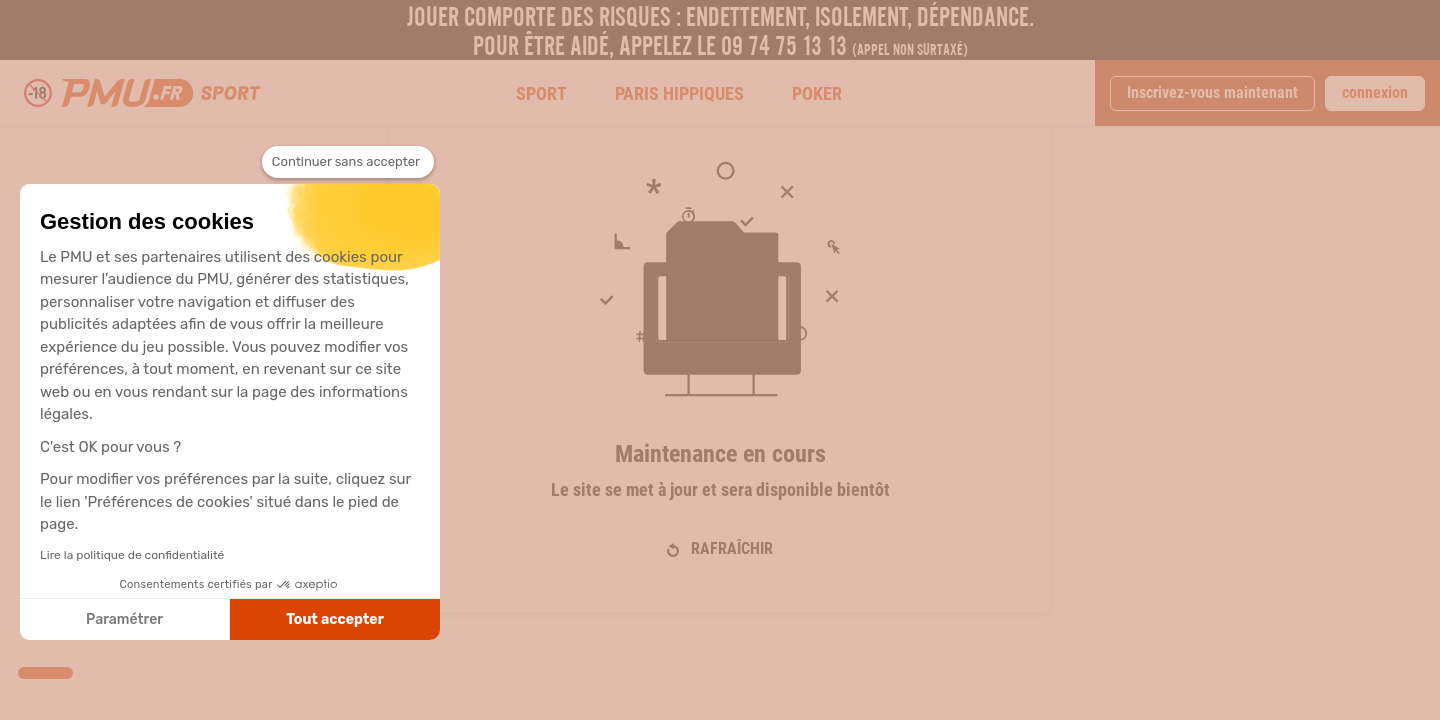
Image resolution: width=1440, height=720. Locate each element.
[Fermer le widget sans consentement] (348, 162)
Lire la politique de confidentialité (132, 555)
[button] (45, 673)
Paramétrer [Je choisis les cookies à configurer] (124, 619)
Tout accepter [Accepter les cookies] (335, 619)
